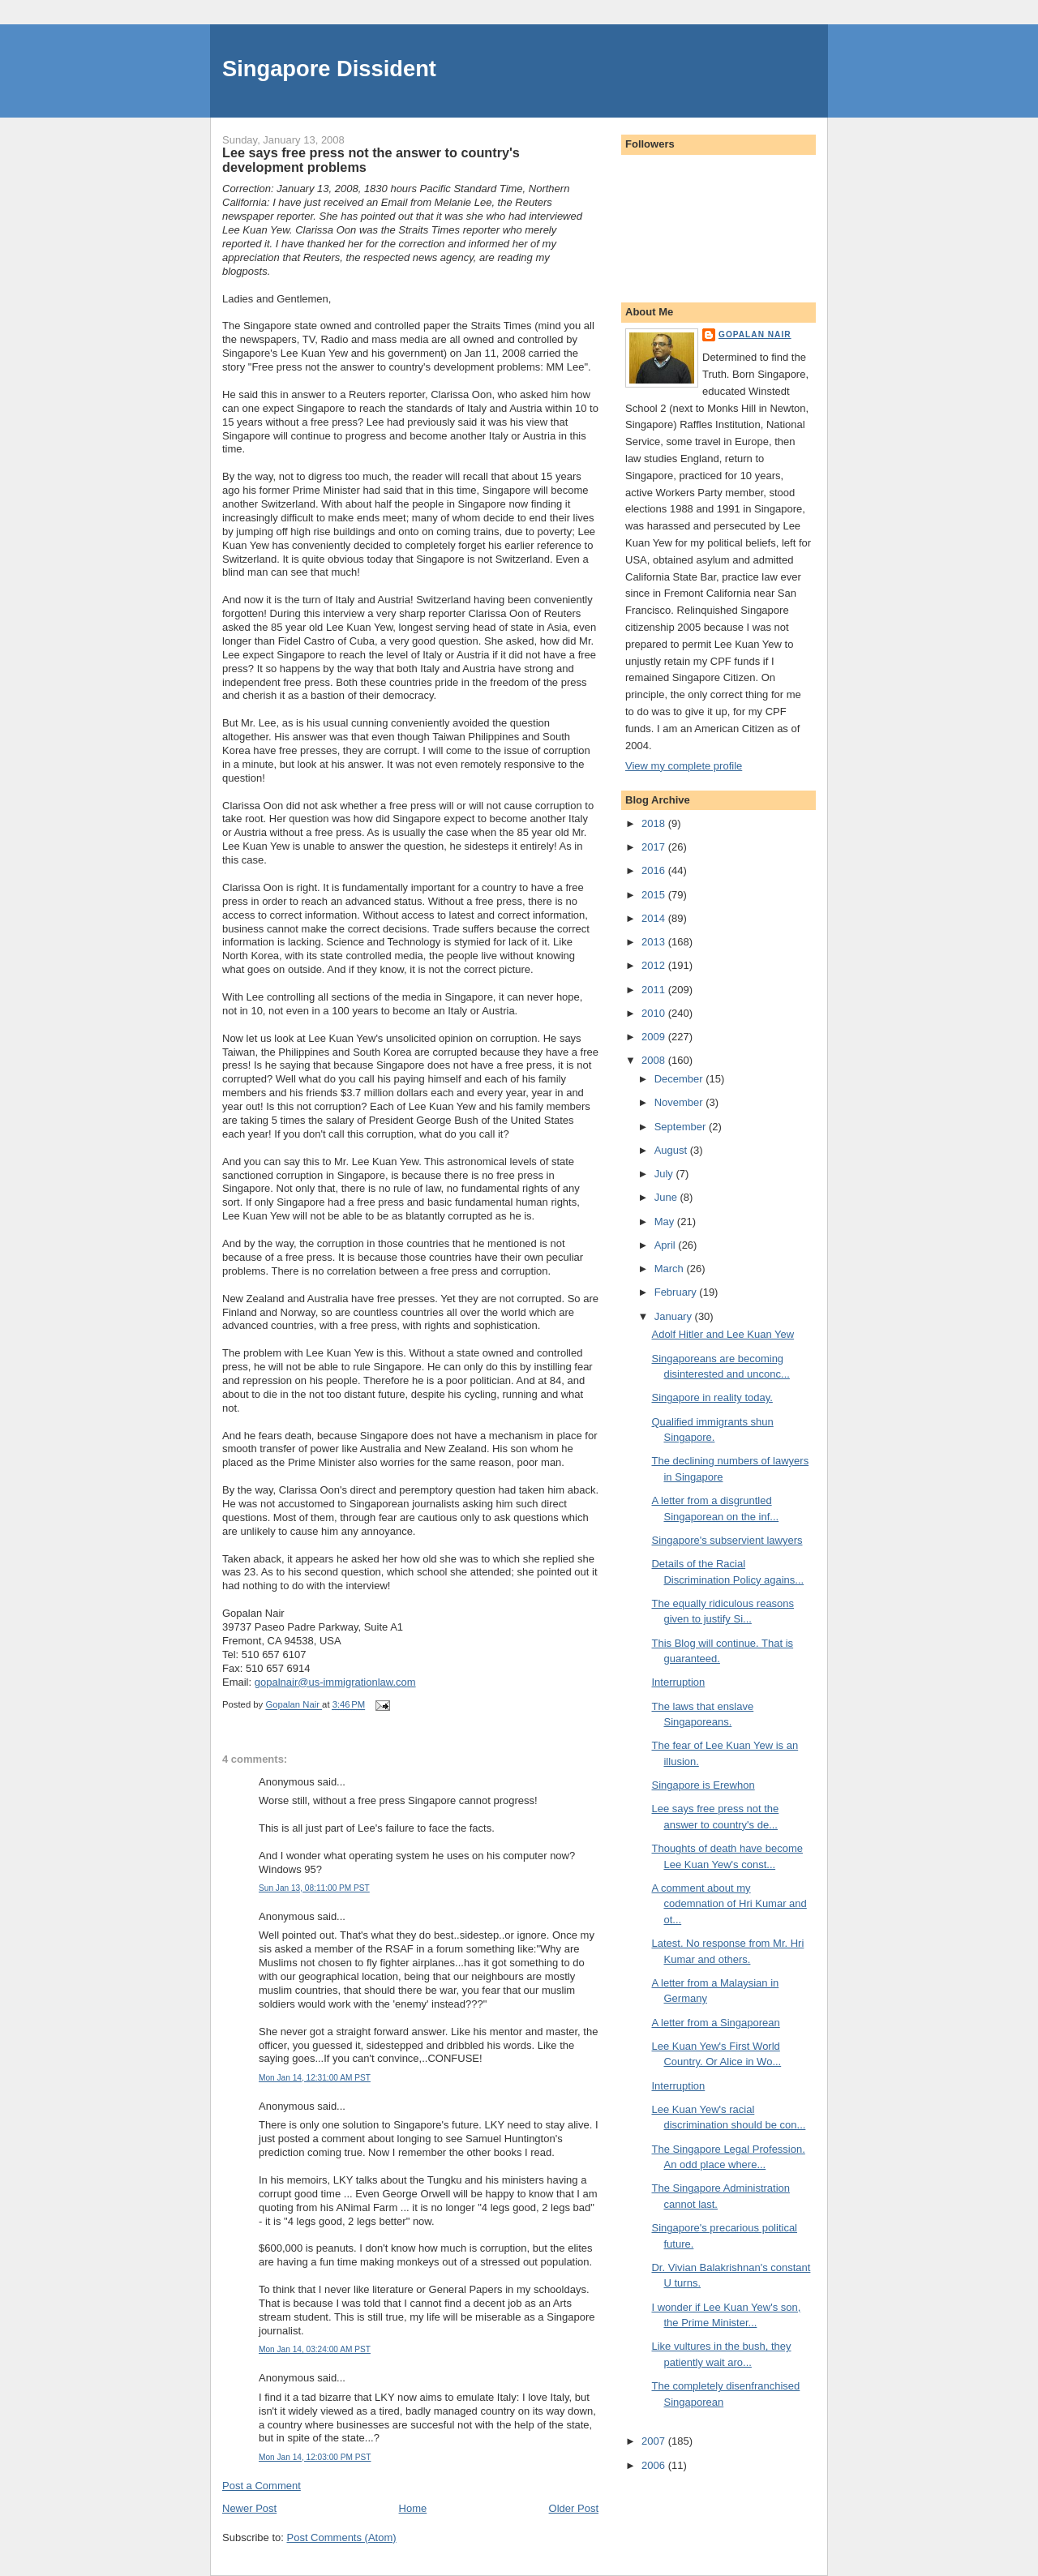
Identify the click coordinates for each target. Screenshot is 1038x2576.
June (667, 1197)
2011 (654, 990)
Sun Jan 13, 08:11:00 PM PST (314, 1888)
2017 (654, 847)
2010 (654, 1013)
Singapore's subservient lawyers (726, 1540)
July (665, 1174)
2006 (654, 2465)
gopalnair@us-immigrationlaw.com (335, 1682)
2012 (654, 965)
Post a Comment (261, 2486)
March (670, 1268)
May (665, 1221)
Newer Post (249, 2508)
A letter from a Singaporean (715, 2023)
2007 (654, 2441)
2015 (654, 895)
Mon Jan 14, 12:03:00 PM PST (315, 2457)
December (680, 1079)
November (680, 1102)
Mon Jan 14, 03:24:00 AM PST (315, 2349)
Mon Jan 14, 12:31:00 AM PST (315, 2077)
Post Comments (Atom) (342, 2537)
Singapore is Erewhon (702, 1785)
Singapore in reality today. (711, 1397)
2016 (654, 870)
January (674, 1316)
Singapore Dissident (329, 68)
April (666, 1245)
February (677, 1292)
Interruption (678, 1682)
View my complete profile (683, 766)
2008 (654, 1060)
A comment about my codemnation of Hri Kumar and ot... (728, 1904)
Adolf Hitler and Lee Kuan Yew (722, 1334)
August (672, 1150)
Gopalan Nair (754, 334)
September (681, 1127)
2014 (654, 918)
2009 (654, 1037)
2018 (654, 823)
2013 (654, 942)
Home (413, 2508)
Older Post (573, 2508)
